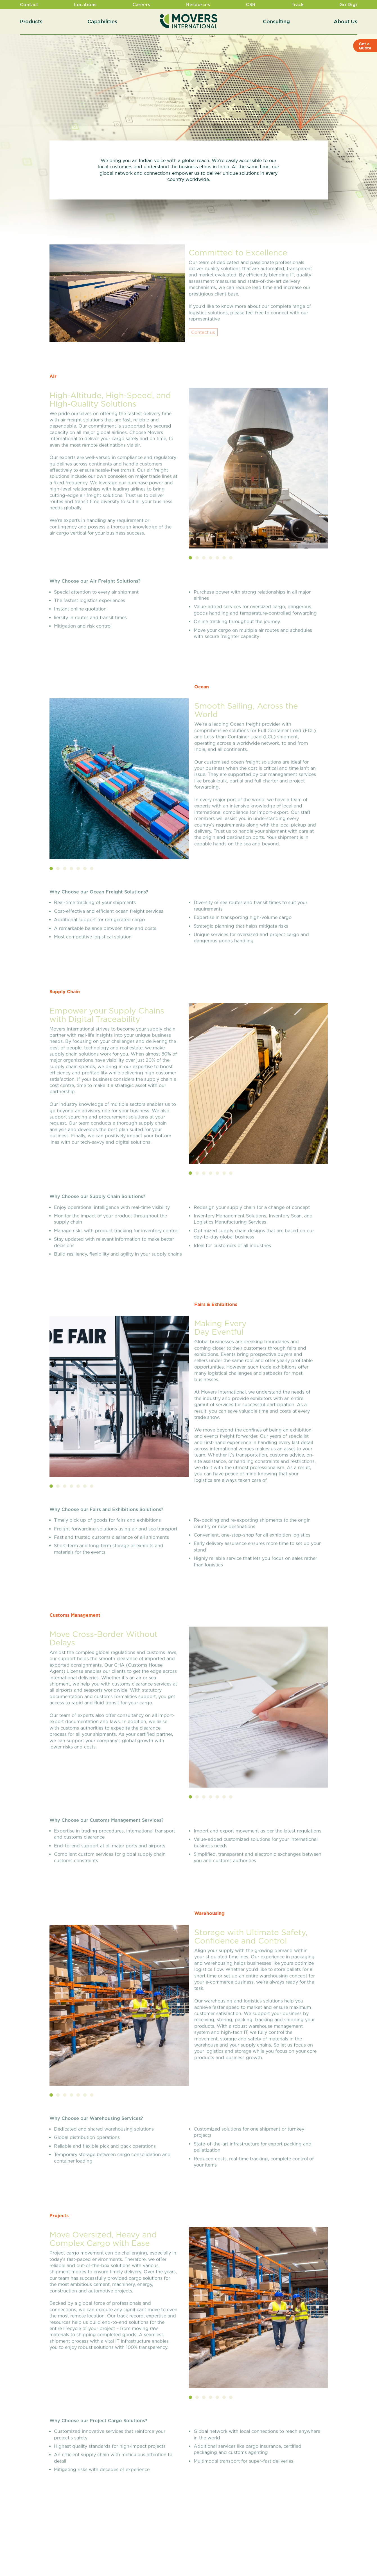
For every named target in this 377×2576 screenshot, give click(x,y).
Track (298, 4)
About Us (345, 21)
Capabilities (102, 21)
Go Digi (348, 4)
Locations (85, 4)
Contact (29, 4)
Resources (198, 4)
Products (31, 21)
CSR (251, 4)
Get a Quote (365, 46)
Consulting (276, 21)
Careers (141, 4)
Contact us (203, 334)
